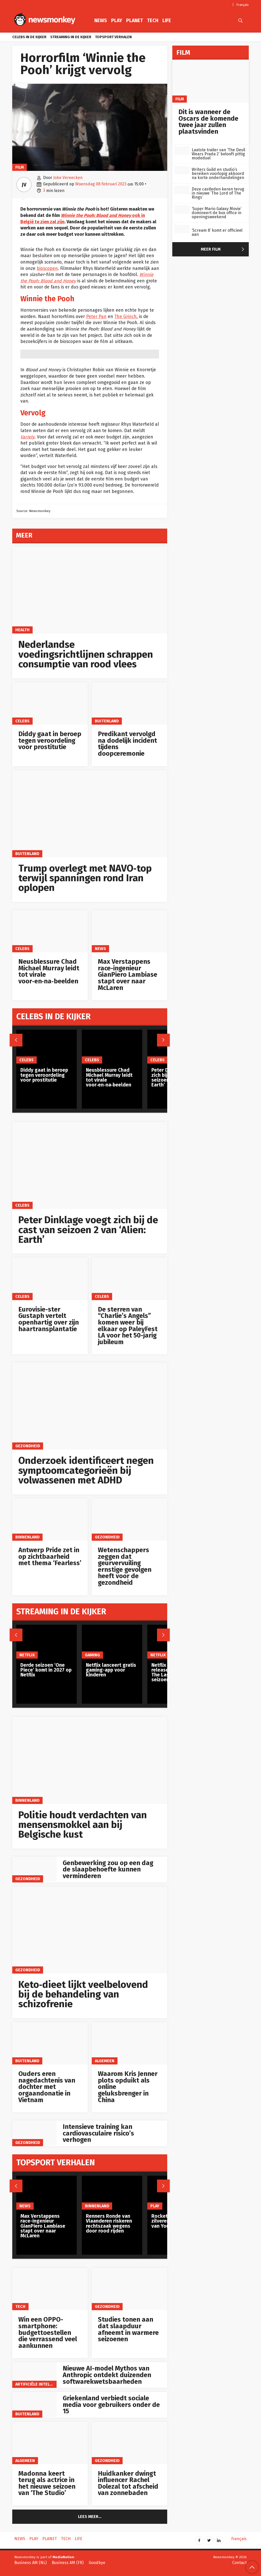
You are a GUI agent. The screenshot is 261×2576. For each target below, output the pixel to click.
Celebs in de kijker (29, 37)
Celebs (22, 721)
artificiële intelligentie (41, 2384)
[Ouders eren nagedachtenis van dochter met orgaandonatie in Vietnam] (50, 2043)
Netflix (27, 1654)
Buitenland (107, 721)
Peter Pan (96, 316)
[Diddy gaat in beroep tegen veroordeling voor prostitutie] (50, 703)
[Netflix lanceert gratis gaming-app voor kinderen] (112, 1642)
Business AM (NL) (30, 2562)
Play (116, 20)
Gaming (92, 1654)
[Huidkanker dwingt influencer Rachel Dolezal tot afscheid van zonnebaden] (129, 2443)
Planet (134, 20)
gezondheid (27, 1445)
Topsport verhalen (113, 37)
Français (243, 5)
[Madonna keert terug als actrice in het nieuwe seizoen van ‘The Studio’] (50, 2443)
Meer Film (223, 249)
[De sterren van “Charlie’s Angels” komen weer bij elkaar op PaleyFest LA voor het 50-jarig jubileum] (129, 1279)
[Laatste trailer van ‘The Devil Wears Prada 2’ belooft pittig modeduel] (182, 150)
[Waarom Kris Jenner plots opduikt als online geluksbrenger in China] (129, 2043)
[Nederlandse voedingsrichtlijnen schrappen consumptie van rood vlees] (89, 589)
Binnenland (27, 1537)
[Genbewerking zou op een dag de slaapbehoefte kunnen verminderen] (34, 1869)
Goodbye (97, 2562)
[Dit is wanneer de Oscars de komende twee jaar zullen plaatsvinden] (210, 81)
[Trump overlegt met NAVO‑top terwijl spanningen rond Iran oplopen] (89, 813)
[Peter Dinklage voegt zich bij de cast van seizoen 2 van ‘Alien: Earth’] (89, 1165)
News (100, 20)
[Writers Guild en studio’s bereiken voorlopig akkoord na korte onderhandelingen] (182, 170)
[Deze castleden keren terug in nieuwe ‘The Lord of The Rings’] (182, 190)
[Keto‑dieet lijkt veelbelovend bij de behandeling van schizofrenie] (89, 1930)
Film (19, 167)
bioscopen (47, 268)
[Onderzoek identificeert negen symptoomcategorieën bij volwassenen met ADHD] (89, 1406)
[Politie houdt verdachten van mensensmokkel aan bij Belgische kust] (89, 1760)
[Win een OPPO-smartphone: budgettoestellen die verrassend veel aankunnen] (50, 2289)
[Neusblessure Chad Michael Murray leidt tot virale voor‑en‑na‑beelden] (50, 931)
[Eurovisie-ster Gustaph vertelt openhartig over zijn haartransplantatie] (50, 1279)
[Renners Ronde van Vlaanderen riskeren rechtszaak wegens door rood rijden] (112, 2193)
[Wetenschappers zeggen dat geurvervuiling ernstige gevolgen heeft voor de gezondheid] (129, 1519)
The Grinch (125, 316)
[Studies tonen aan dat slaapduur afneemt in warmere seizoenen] (129, 2289)
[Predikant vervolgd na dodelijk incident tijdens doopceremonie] (129, 703)
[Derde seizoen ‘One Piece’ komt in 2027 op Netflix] (46, 1642)
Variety (27, 437)
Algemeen (104, 2060)
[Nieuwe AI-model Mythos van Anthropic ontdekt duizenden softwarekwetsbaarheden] (34, 2374)
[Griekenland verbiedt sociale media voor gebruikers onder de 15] (34, 2404)
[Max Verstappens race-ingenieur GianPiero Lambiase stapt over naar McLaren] (129, 931)
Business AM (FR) (68, 2562)
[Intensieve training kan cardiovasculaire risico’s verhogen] (34, 2132)
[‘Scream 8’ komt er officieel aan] (182, 229)
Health (22, 629)
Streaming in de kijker (70, 37)
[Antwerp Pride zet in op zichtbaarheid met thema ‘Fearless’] (50, 1519)
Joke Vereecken (68, 177)
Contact (239, 2562)
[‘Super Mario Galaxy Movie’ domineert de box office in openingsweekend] (182, 209)
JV (24, 185)
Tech (152, 20)
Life (166, 20)
